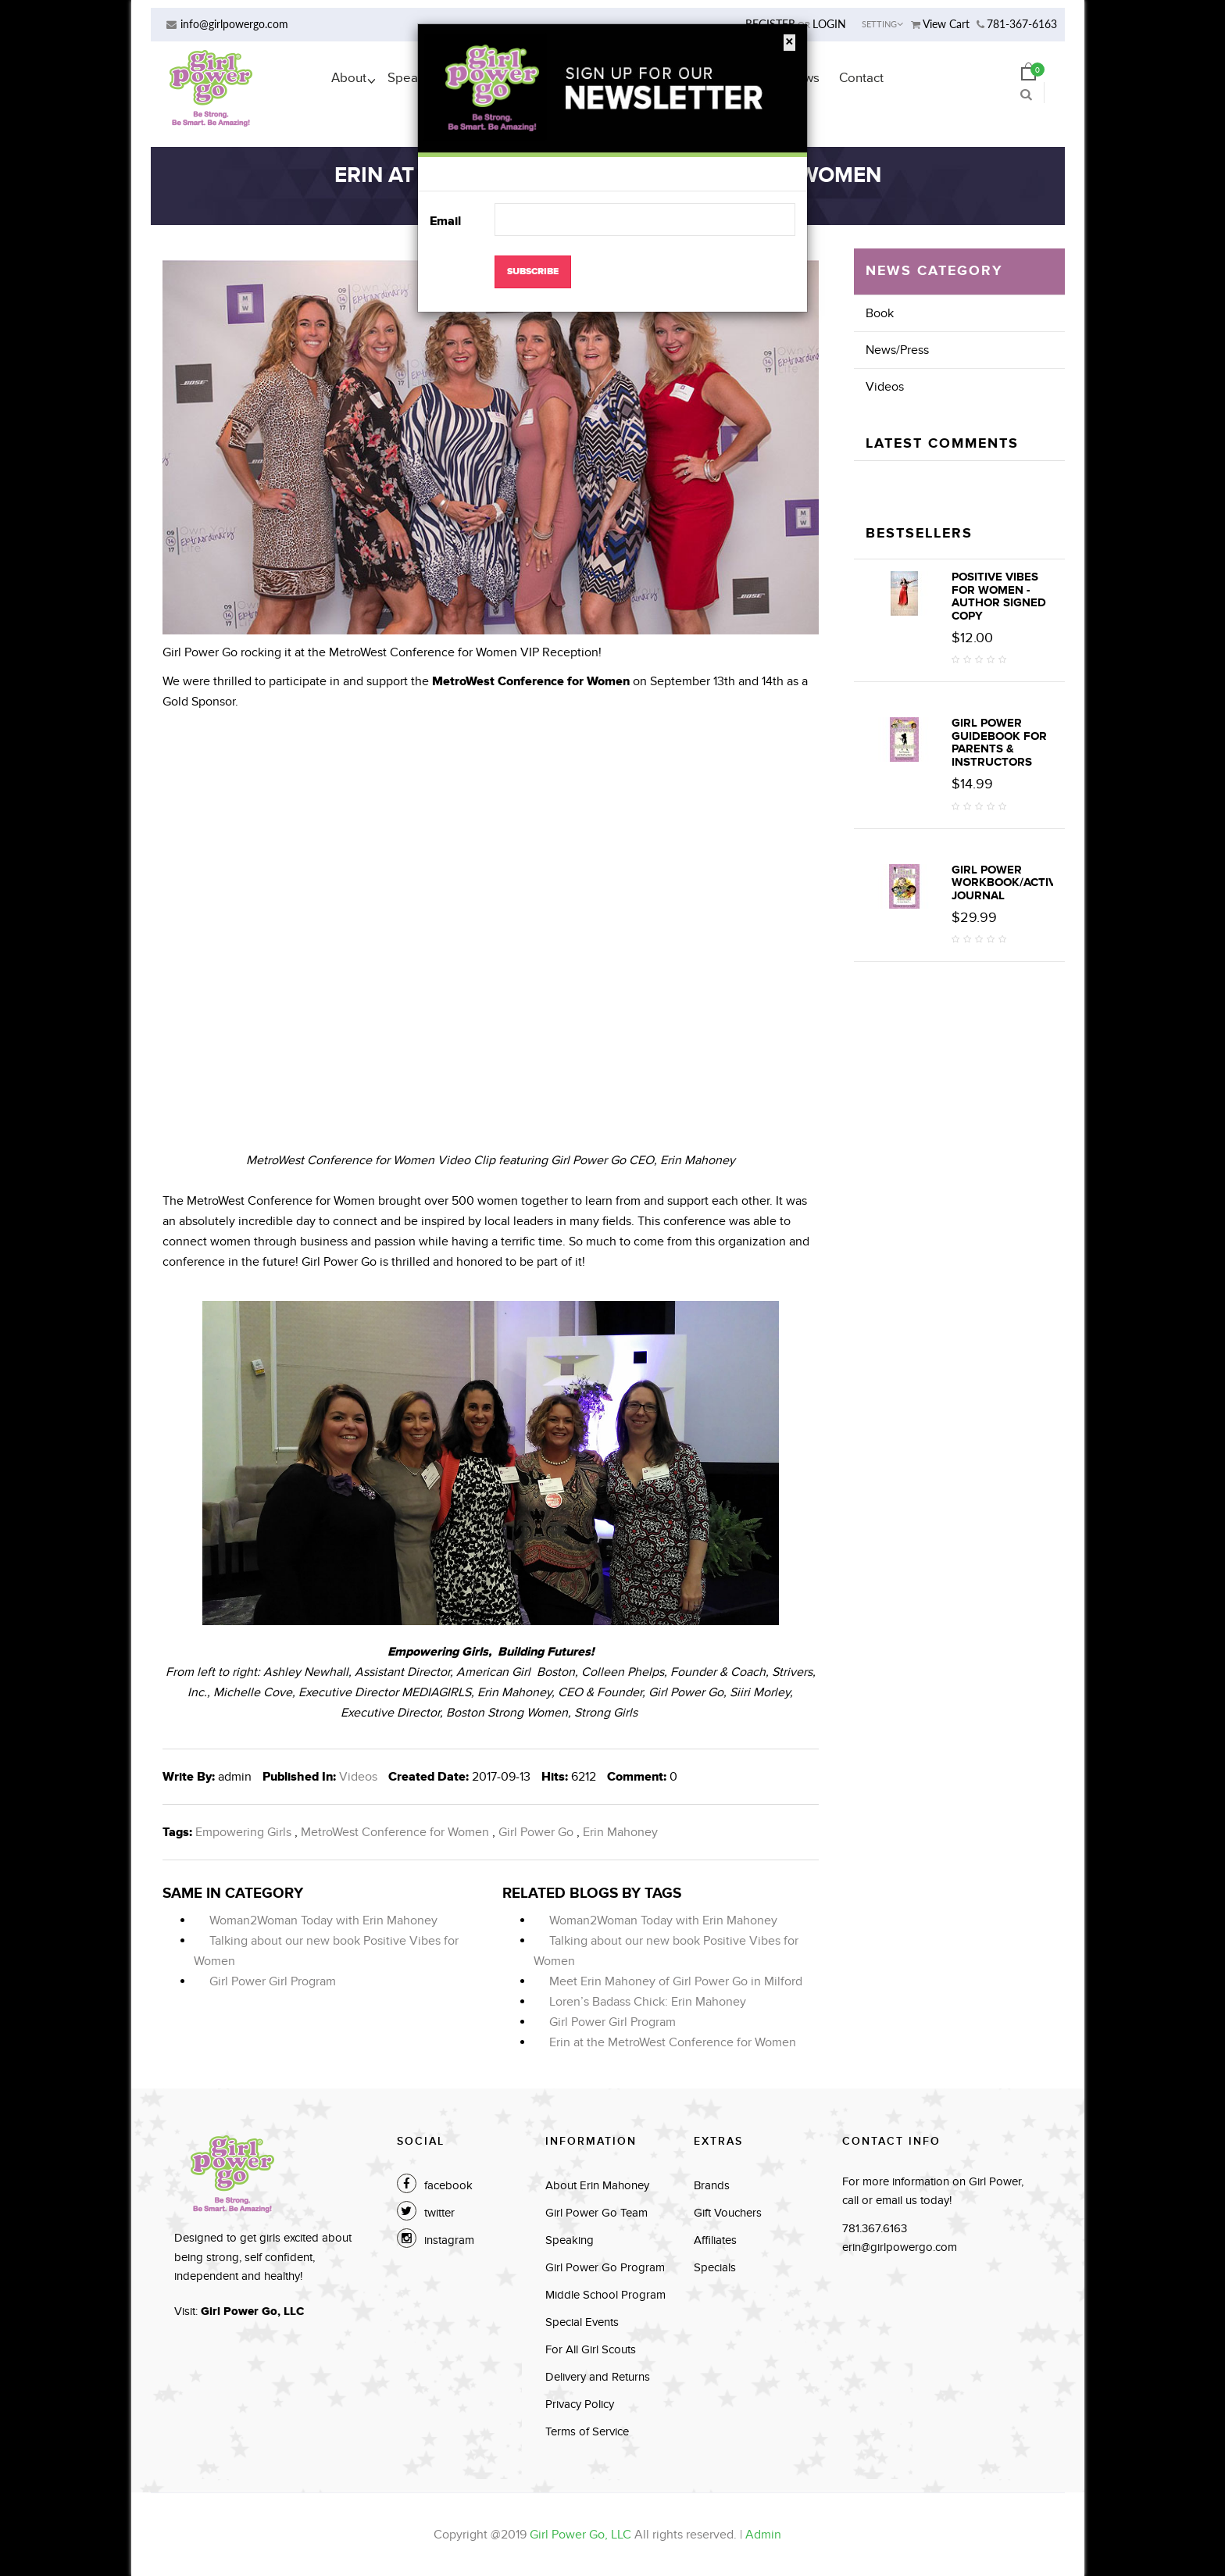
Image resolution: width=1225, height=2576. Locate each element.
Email (445, 221)
